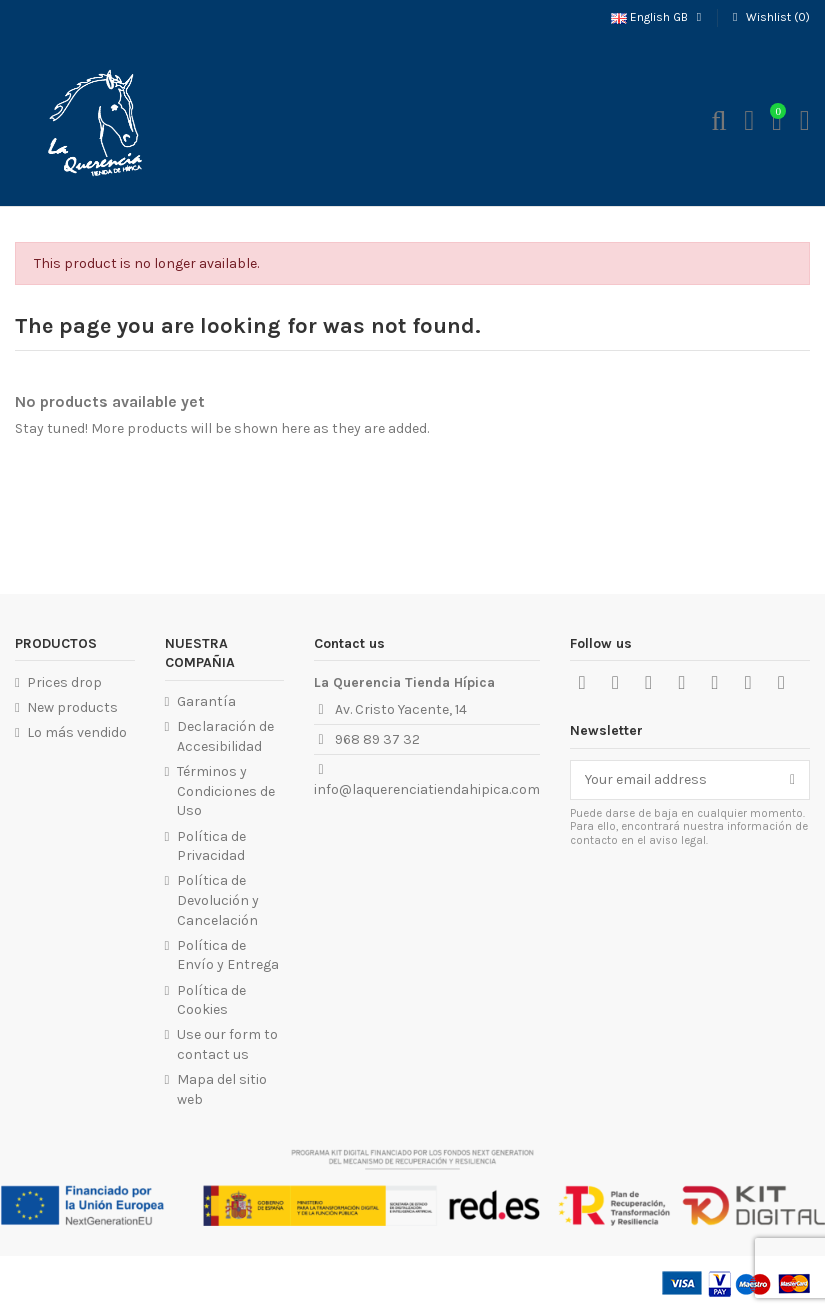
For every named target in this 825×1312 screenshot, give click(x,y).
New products (72, 707)
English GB (658, 17)
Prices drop (64, 682)
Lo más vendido (77, 732)
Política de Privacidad (211, 846)
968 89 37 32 (377, 739)
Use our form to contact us (227, 1044)
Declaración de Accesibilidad (225, 736)
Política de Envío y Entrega (228, 955)
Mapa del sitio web (222, 1089)
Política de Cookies (211, 1000)
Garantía (206, 701)
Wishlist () (769, 17)
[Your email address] (673, 780)
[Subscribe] (792, 780)
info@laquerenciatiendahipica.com (427, 789)
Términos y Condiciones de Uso (226, 791)
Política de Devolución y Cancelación (218, 900)
